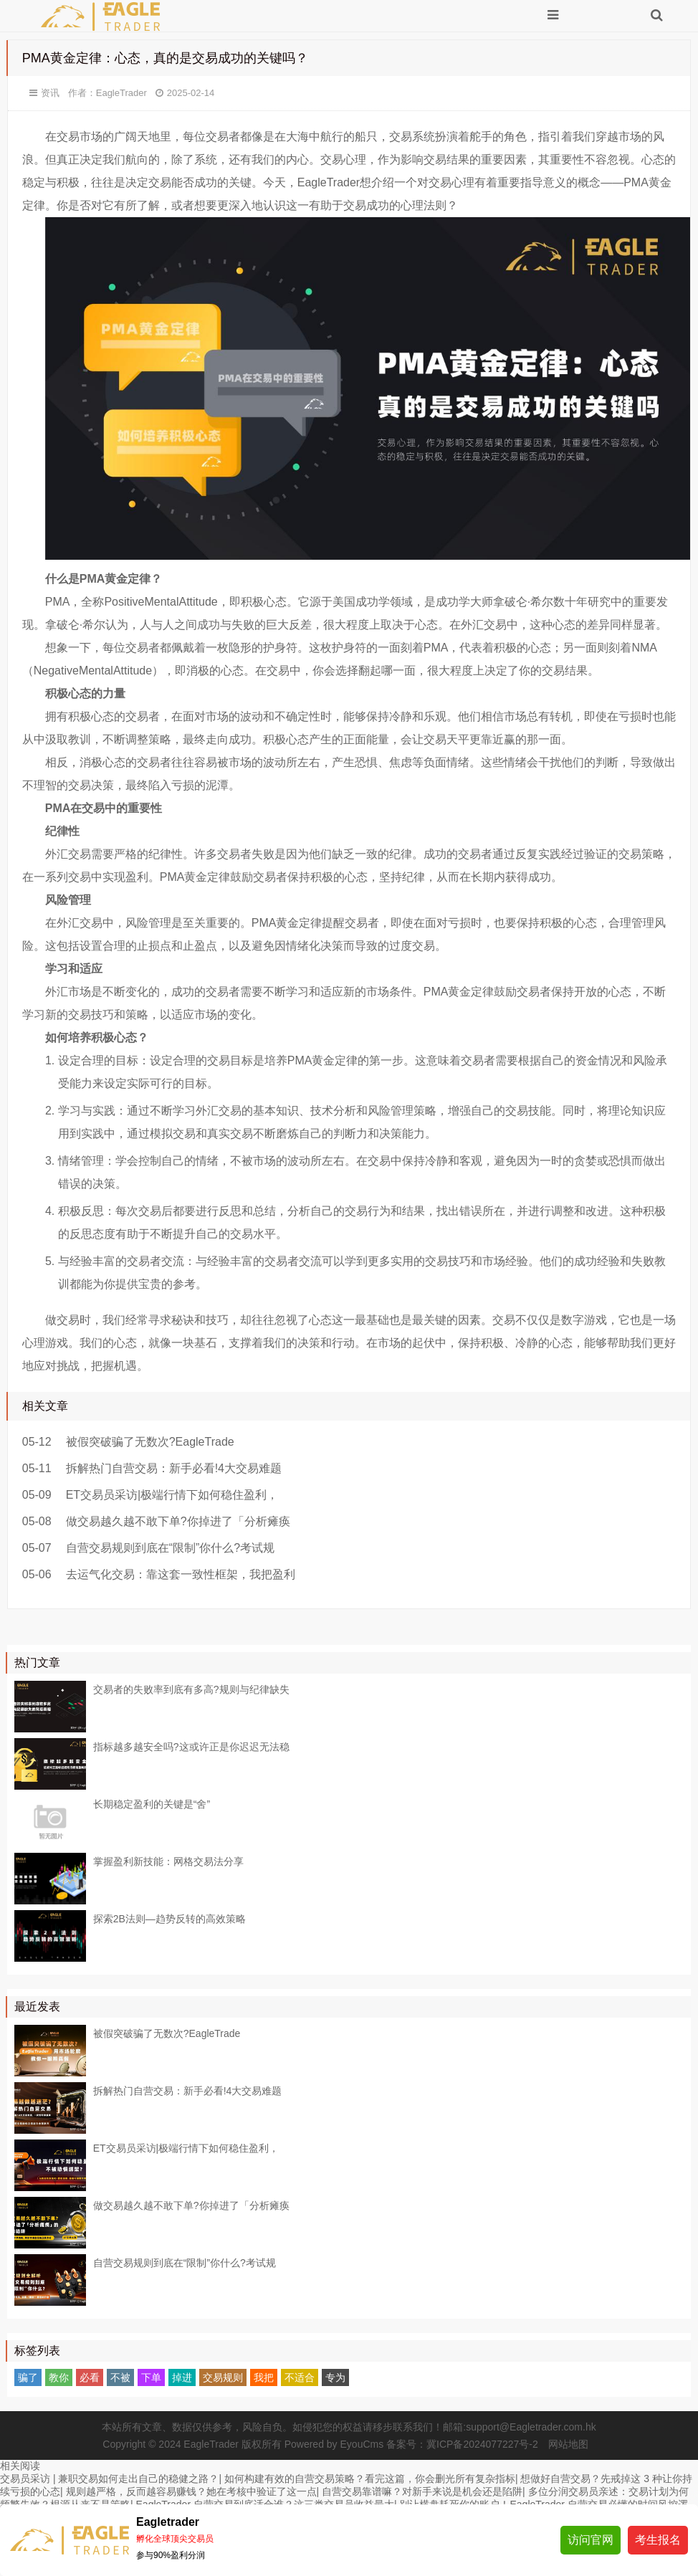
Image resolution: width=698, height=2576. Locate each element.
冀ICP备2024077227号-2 (482, 2444)
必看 (90, 2377)
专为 (335, 2377)
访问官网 (590, 2540)
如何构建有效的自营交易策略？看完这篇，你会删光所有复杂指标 (369, 2478)
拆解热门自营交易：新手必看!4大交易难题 (174, 1468)
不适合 (300, 2377)
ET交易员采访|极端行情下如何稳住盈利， (172, 1495)
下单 (151, 2377)
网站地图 (568, 2444)
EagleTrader (121, 92)
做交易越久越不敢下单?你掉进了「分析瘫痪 (178, 1521)
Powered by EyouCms (332, 2444)
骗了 (28, 2377)
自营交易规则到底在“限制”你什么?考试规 (170, 1548)
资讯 (50, 92)
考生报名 (658, 2540)
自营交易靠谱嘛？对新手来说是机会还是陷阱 (422, 2491)
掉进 (182, 2377)
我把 (264, 2377)
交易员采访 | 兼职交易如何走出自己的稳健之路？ (109, 2478)
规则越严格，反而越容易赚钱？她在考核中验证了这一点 (191, 2491)
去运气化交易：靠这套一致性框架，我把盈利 (180, 1574)
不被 (120, 2377)
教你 (59, 2377)
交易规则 (223, 2377)
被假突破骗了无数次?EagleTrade (150, 1442)
